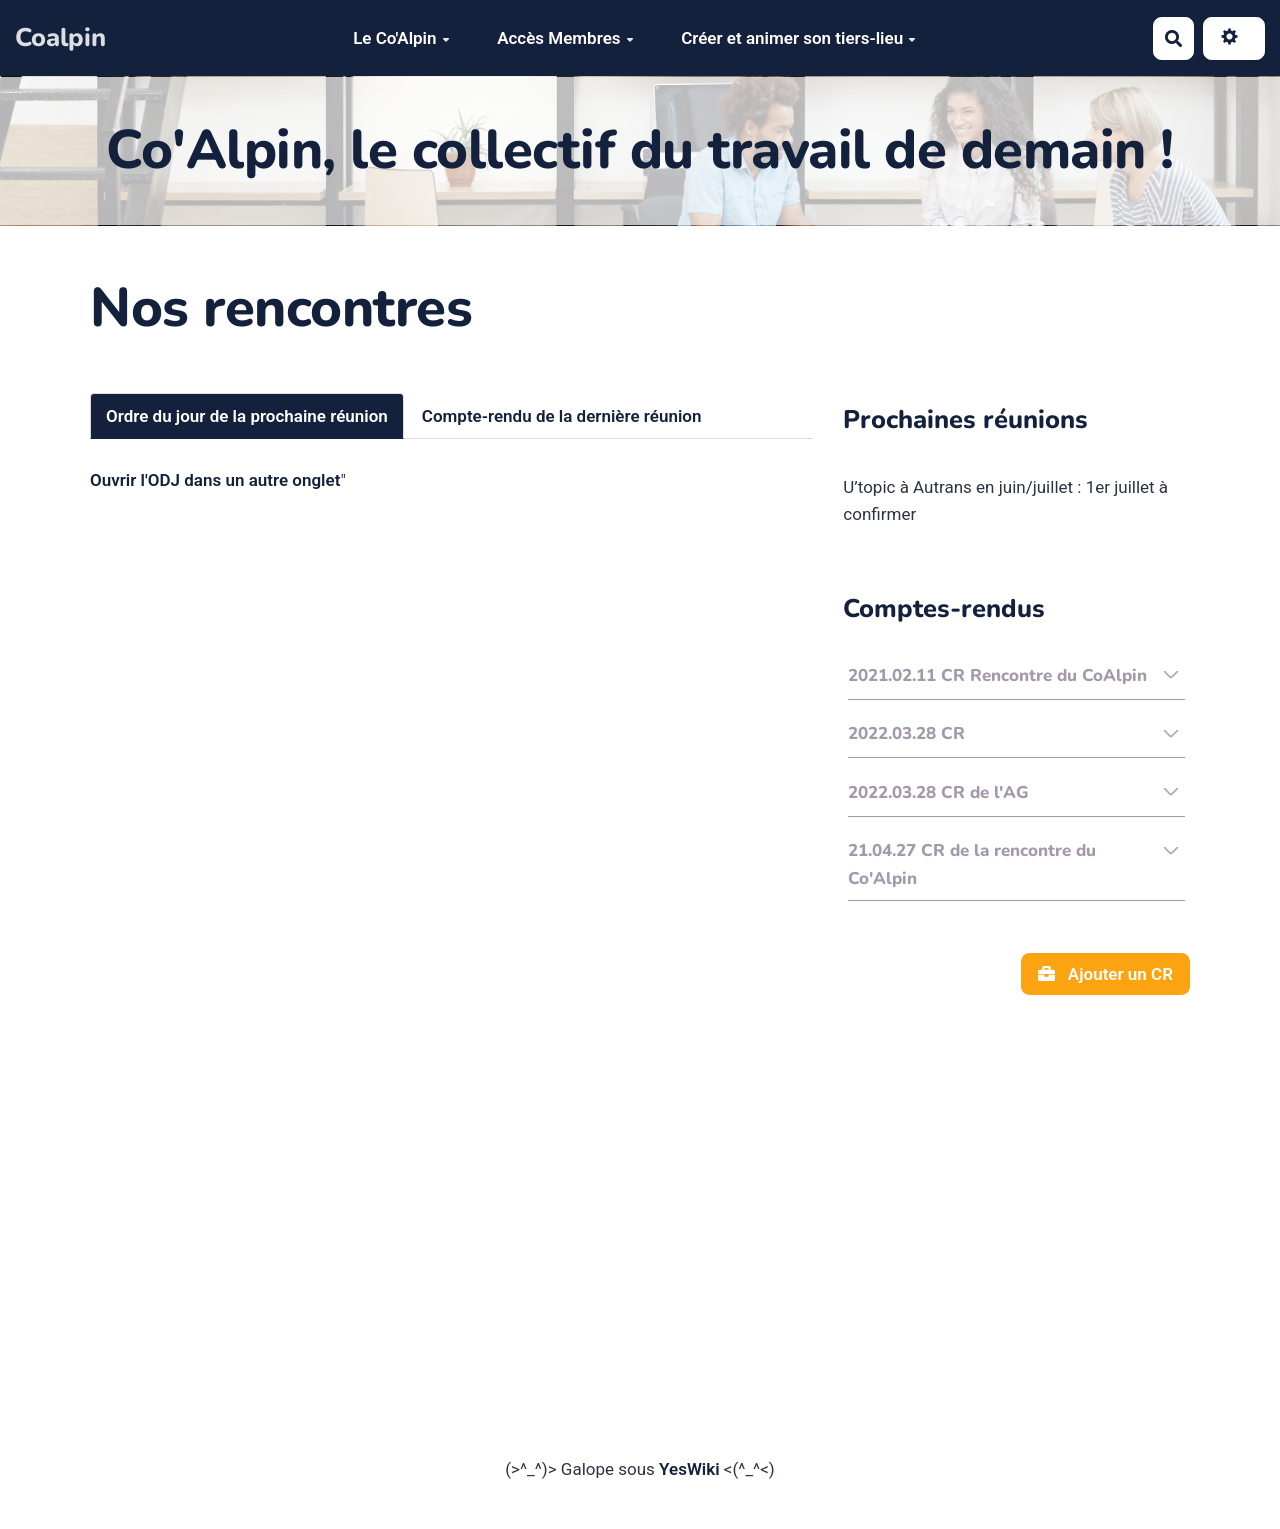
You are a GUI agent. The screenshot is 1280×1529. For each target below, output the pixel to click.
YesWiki (689, 1469)
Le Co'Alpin (401, 38)
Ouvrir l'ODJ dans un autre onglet (215, 480)
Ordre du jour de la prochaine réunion (247, 416)
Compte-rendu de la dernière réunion (562, 416)
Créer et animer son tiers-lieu (798, 38)
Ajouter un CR (1105, 974)
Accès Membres (565, 38)
